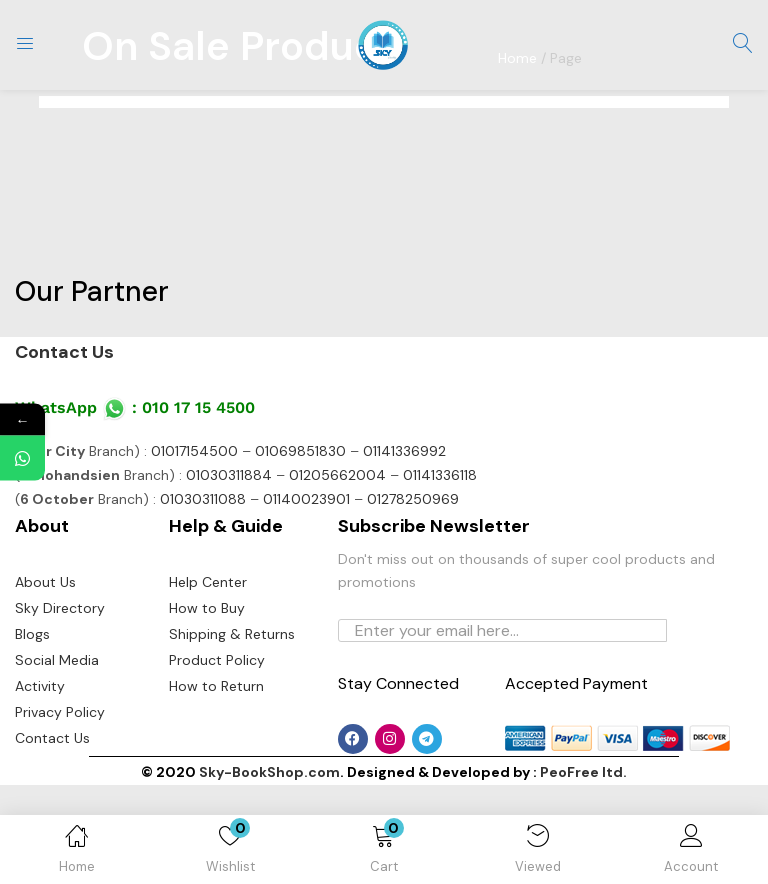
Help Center (208, 681)
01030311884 (229, 574)
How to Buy (207, 707)
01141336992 (404, 550)
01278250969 (413, 598)
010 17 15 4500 (198, 506)
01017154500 (194, 550)
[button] (384, 853)
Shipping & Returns (232, 733)
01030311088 (203, 598)
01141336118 (440, 574)
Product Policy (217, 759)
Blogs (32, 733)
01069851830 (300, 550)
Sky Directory (60, 707)
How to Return (216, 785)
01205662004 (337, 574)
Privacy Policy (60, 811)
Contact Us (64, 451)
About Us (45, 681)
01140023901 (306, 598)
